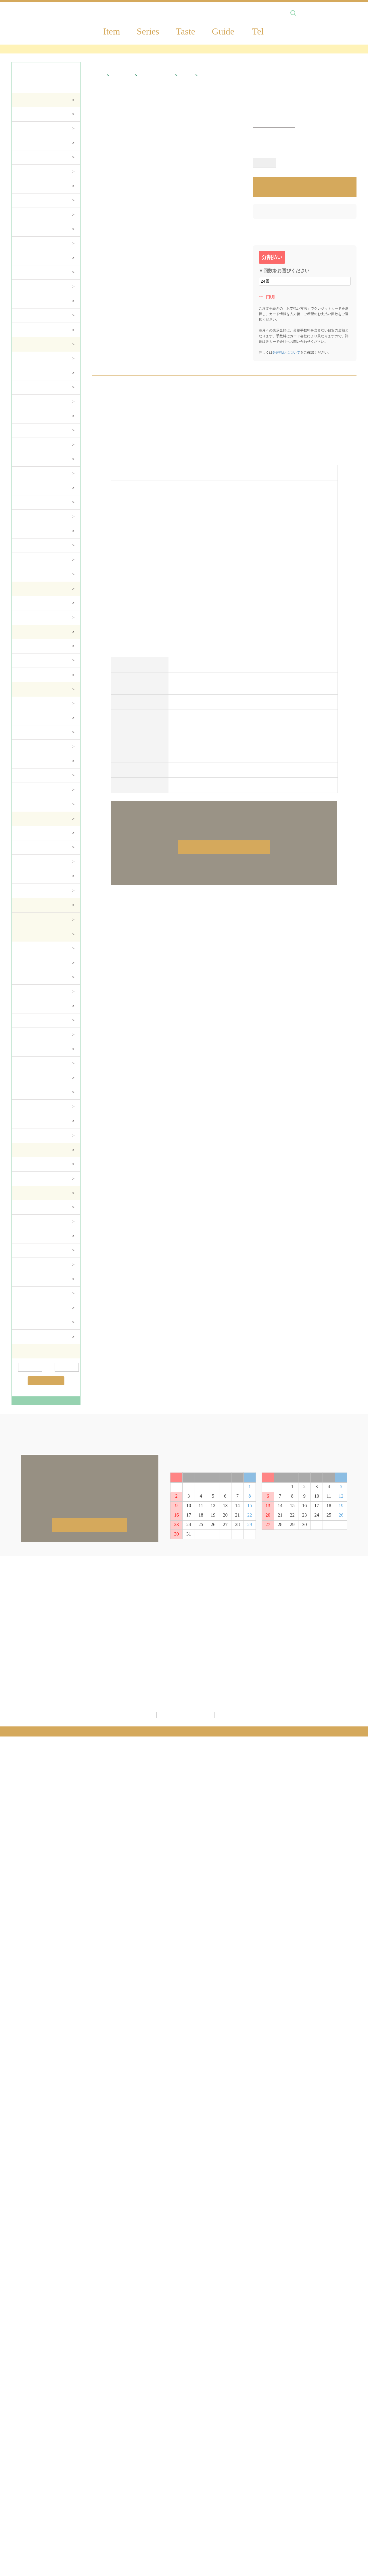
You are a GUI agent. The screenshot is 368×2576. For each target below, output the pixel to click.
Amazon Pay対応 (223, 49)
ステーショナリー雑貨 (38, 863)
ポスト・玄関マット (36, 777)
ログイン (213, 2437)
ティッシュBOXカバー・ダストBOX (46, 964)
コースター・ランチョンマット (45, 1007)
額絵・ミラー (39, 2474)
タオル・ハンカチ (33, 993)
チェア (24, 489)
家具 (29, 2447)
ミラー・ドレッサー (36, 575)
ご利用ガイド (330, 2422)
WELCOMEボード (34, 762)
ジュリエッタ (29, 417)
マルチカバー (29, 1065)
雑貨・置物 (123, 120)
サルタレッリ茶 (31, 374)
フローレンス (29, 388)
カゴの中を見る (222, 2453)
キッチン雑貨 (39, 2511)
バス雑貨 (26, 1165)
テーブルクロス (31, 1050)
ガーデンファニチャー (38, 805)
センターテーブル (33, 518)
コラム (23, 733)
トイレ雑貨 (28, 1180)
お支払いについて (334, 2453)
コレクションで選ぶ (36, 604)
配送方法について (334, 2443)
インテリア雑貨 (32, 834)
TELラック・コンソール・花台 (45, 273)
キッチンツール (31, 1295)
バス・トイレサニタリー (50, 2502)
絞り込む (46, 1382)
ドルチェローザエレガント (42, 403)
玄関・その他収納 (34, 317)
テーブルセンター (33, 1036)
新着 (89, 2465)
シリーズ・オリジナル (37, 288)
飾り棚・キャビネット (38, 230)
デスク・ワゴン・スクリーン (44, 187)
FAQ (319, 2486)
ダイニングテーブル (35, 475)
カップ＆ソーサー (33, 1208)
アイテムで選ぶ (31, 618)
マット (24, 1079)
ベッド (24, 561)
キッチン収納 (29, 1280)
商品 (28, 2422)
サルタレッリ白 (31, 360)
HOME (98, 120)
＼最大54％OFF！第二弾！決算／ (161, 49)
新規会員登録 (219, 2422)
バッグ (24, 978)
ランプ (24, 647)
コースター (27, 1266)
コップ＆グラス (31, 1237)
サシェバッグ (30, 1136)
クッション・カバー (35, 1093)
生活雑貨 (34, 2465)
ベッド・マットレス (35, 259)
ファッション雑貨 (34, 848)
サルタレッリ (98, 2447)
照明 (29, 2456)
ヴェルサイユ (29, 432)
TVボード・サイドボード (40, 173)
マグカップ (27, 1223)
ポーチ (24, 950)
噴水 (22, 748)
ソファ (24, 130)
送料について (329, 2434)
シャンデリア (29, 662)
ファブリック (39, 2493)
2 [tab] (226, 114)
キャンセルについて (336, 2471)
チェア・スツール (33, 144)
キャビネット (30, 503)
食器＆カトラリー (34, 1251)
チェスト (26, 202)
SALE (91, 2484)
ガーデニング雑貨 (43, 2484)
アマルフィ (27, 446)
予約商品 (94, 2474)
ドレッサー (28, 245)
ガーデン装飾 (30, 719)
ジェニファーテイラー (107, 2456)
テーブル (25, 158)
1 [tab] (222, 114)
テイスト (26, 302)
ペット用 (26, 331)
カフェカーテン (32, 1108)
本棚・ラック (30, 216)
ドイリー (26, 1021)
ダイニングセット (33, 115)
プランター (28, 705)
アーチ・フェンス (33, 791)
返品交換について (334, 2462)
